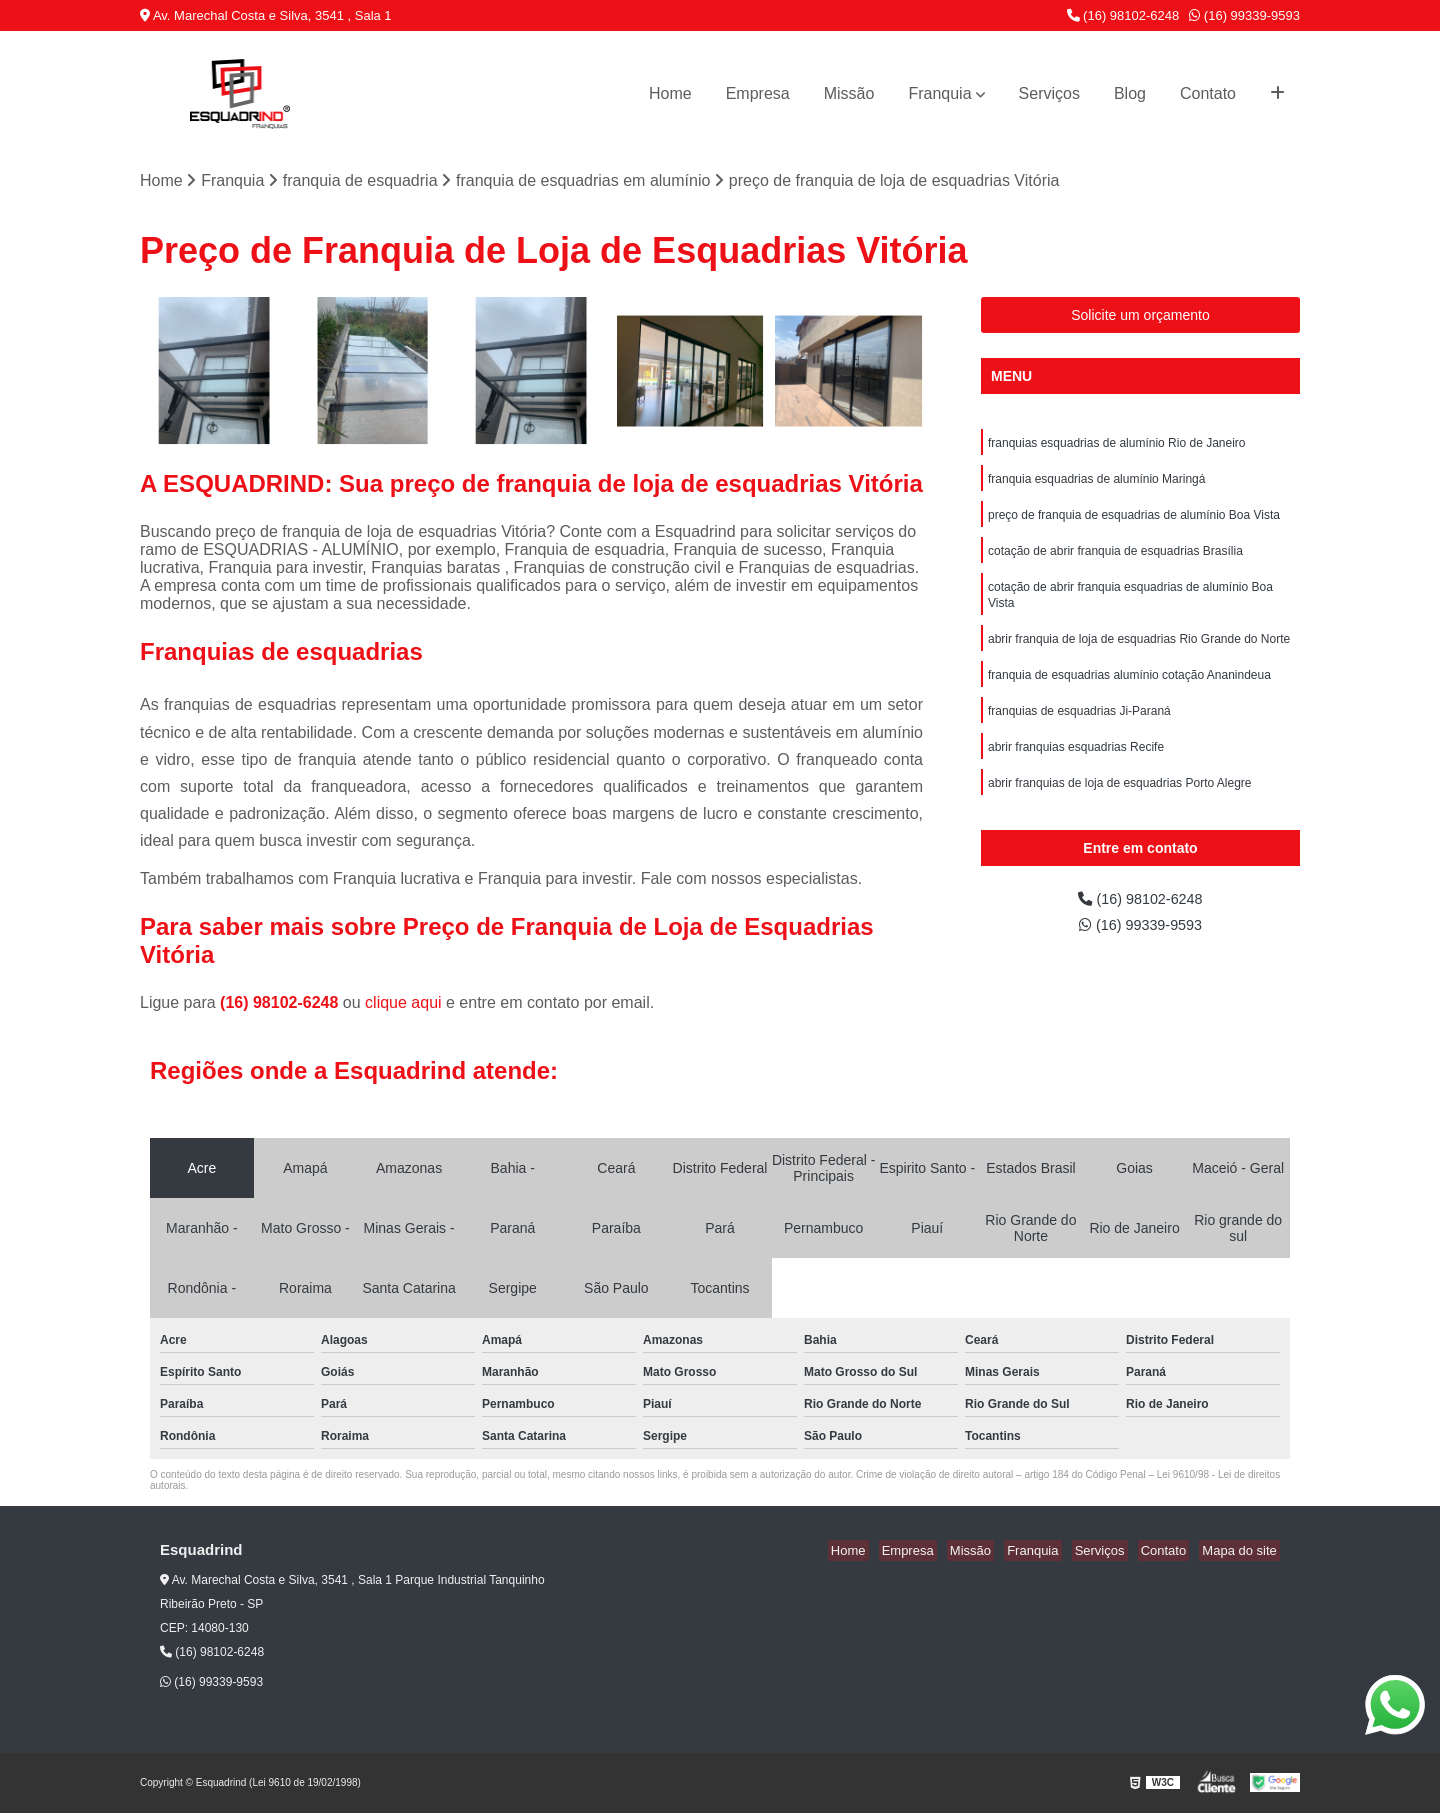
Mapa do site (1242, 1551)
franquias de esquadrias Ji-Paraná (1079, 730)
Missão (849, 93)
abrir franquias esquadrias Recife (1076, 768)
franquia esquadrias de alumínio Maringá (1096, 484)
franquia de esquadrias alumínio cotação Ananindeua (1129, 692)
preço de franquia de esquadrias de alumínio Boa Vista (1134, 522)
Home (670, 93)
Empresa (758, 93)
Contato (1208, 93)
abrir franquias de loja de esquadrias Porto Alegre (1120, 806)
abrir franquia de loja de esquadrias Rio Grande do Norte (1139, 654)
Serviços (1049, 93)
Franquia (939, 93)
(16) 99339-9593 (1244, 15)
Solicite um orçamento (1140, 317)
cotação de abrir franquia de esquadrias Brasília (1115, 560)
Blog (1130, 93)
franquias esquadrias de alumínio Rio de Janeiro (1117, 446)
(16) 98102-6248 (1123, 15)
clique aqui (403, 1003)
